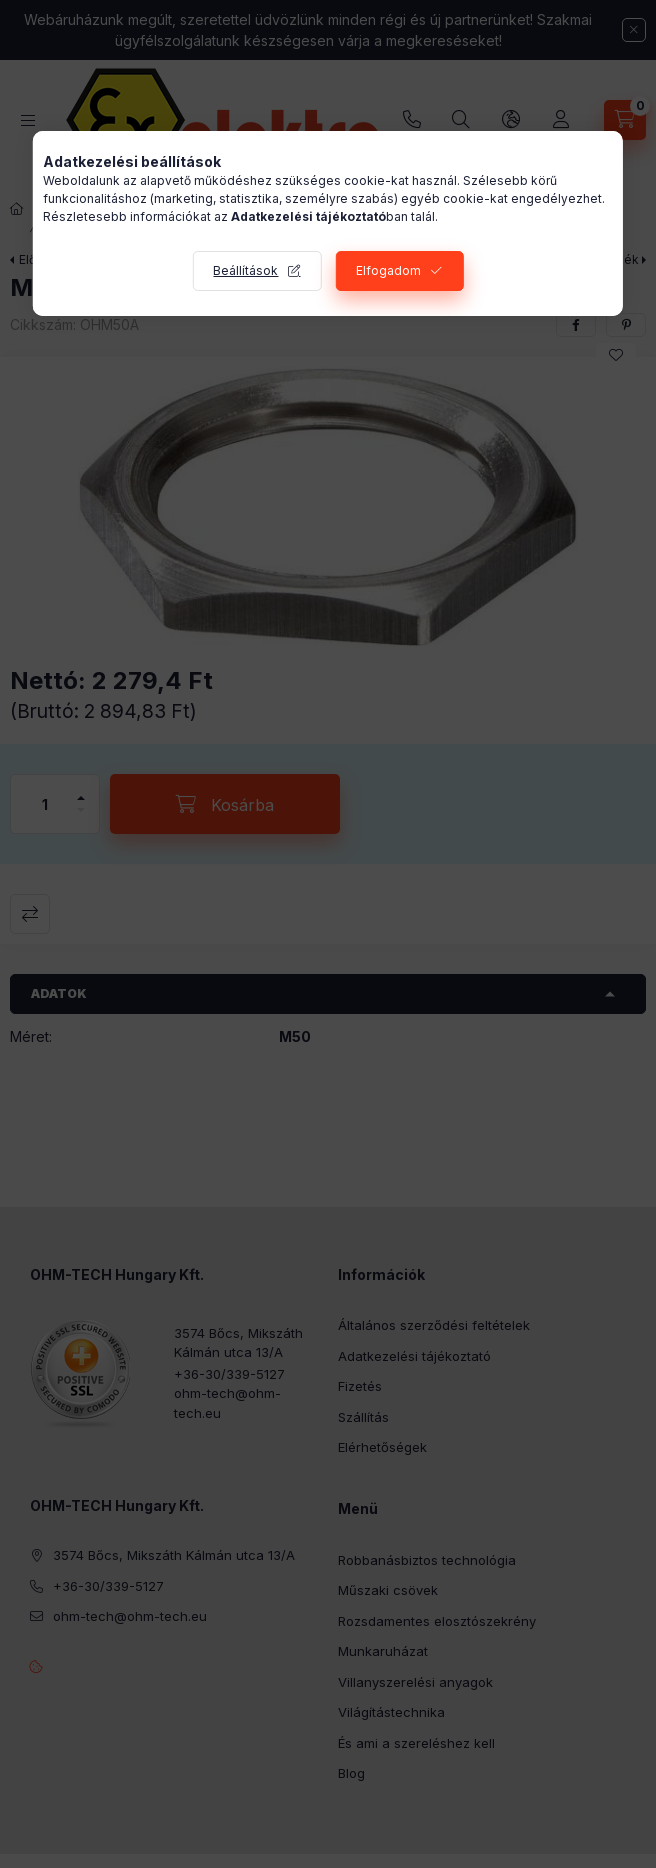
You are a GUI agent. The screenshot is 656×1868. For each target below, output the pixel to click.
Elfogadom (388, 270)
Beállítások (245, 270)
